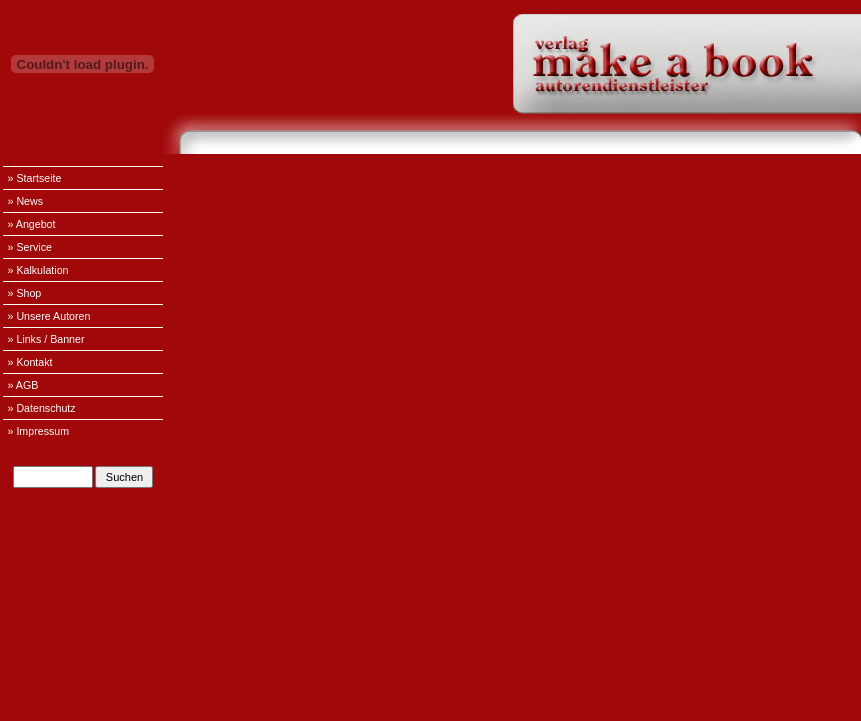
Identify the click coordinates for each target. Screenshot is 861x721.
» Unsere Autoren (49, 316)
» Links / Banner (46, 339)
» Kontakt (30, 362)
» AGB (23, 385)
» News (26, 201)
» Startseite (35, 178)
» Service (30, 247)
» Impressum (39, 431)
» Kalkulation (38, 270)
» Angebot (32, 224)
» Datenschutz (42, 408)
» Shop (25, 293)
